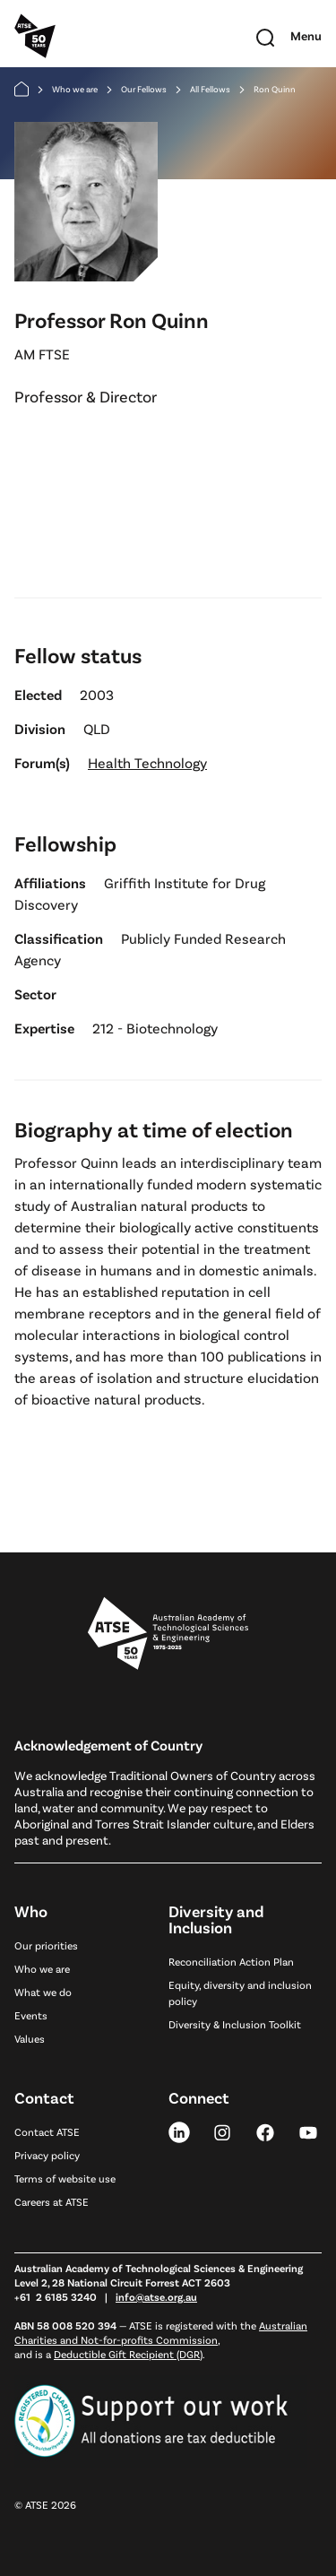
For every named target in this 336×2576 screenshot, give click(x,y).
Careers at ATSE (51, 2201)
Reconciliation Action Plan (231, 1961)
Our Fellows (144, 88)
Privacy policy (47, 2154)
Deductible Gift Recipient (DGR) (128, 2353)
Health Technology (147, 762)
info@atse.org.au (156, 2296)
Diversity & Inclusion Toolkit (234, 2024)
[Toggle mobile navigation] (306, 36)
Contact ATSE (47, 2131)
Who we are (75, 88)
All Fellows (210, 88)
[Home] (21, 89)
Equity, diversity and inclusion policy (240, 1992)
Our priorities (46, 1945)
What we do (43, 1991)
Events (30, 2015)
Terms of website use (65, 2178)
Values (29, 2038)
